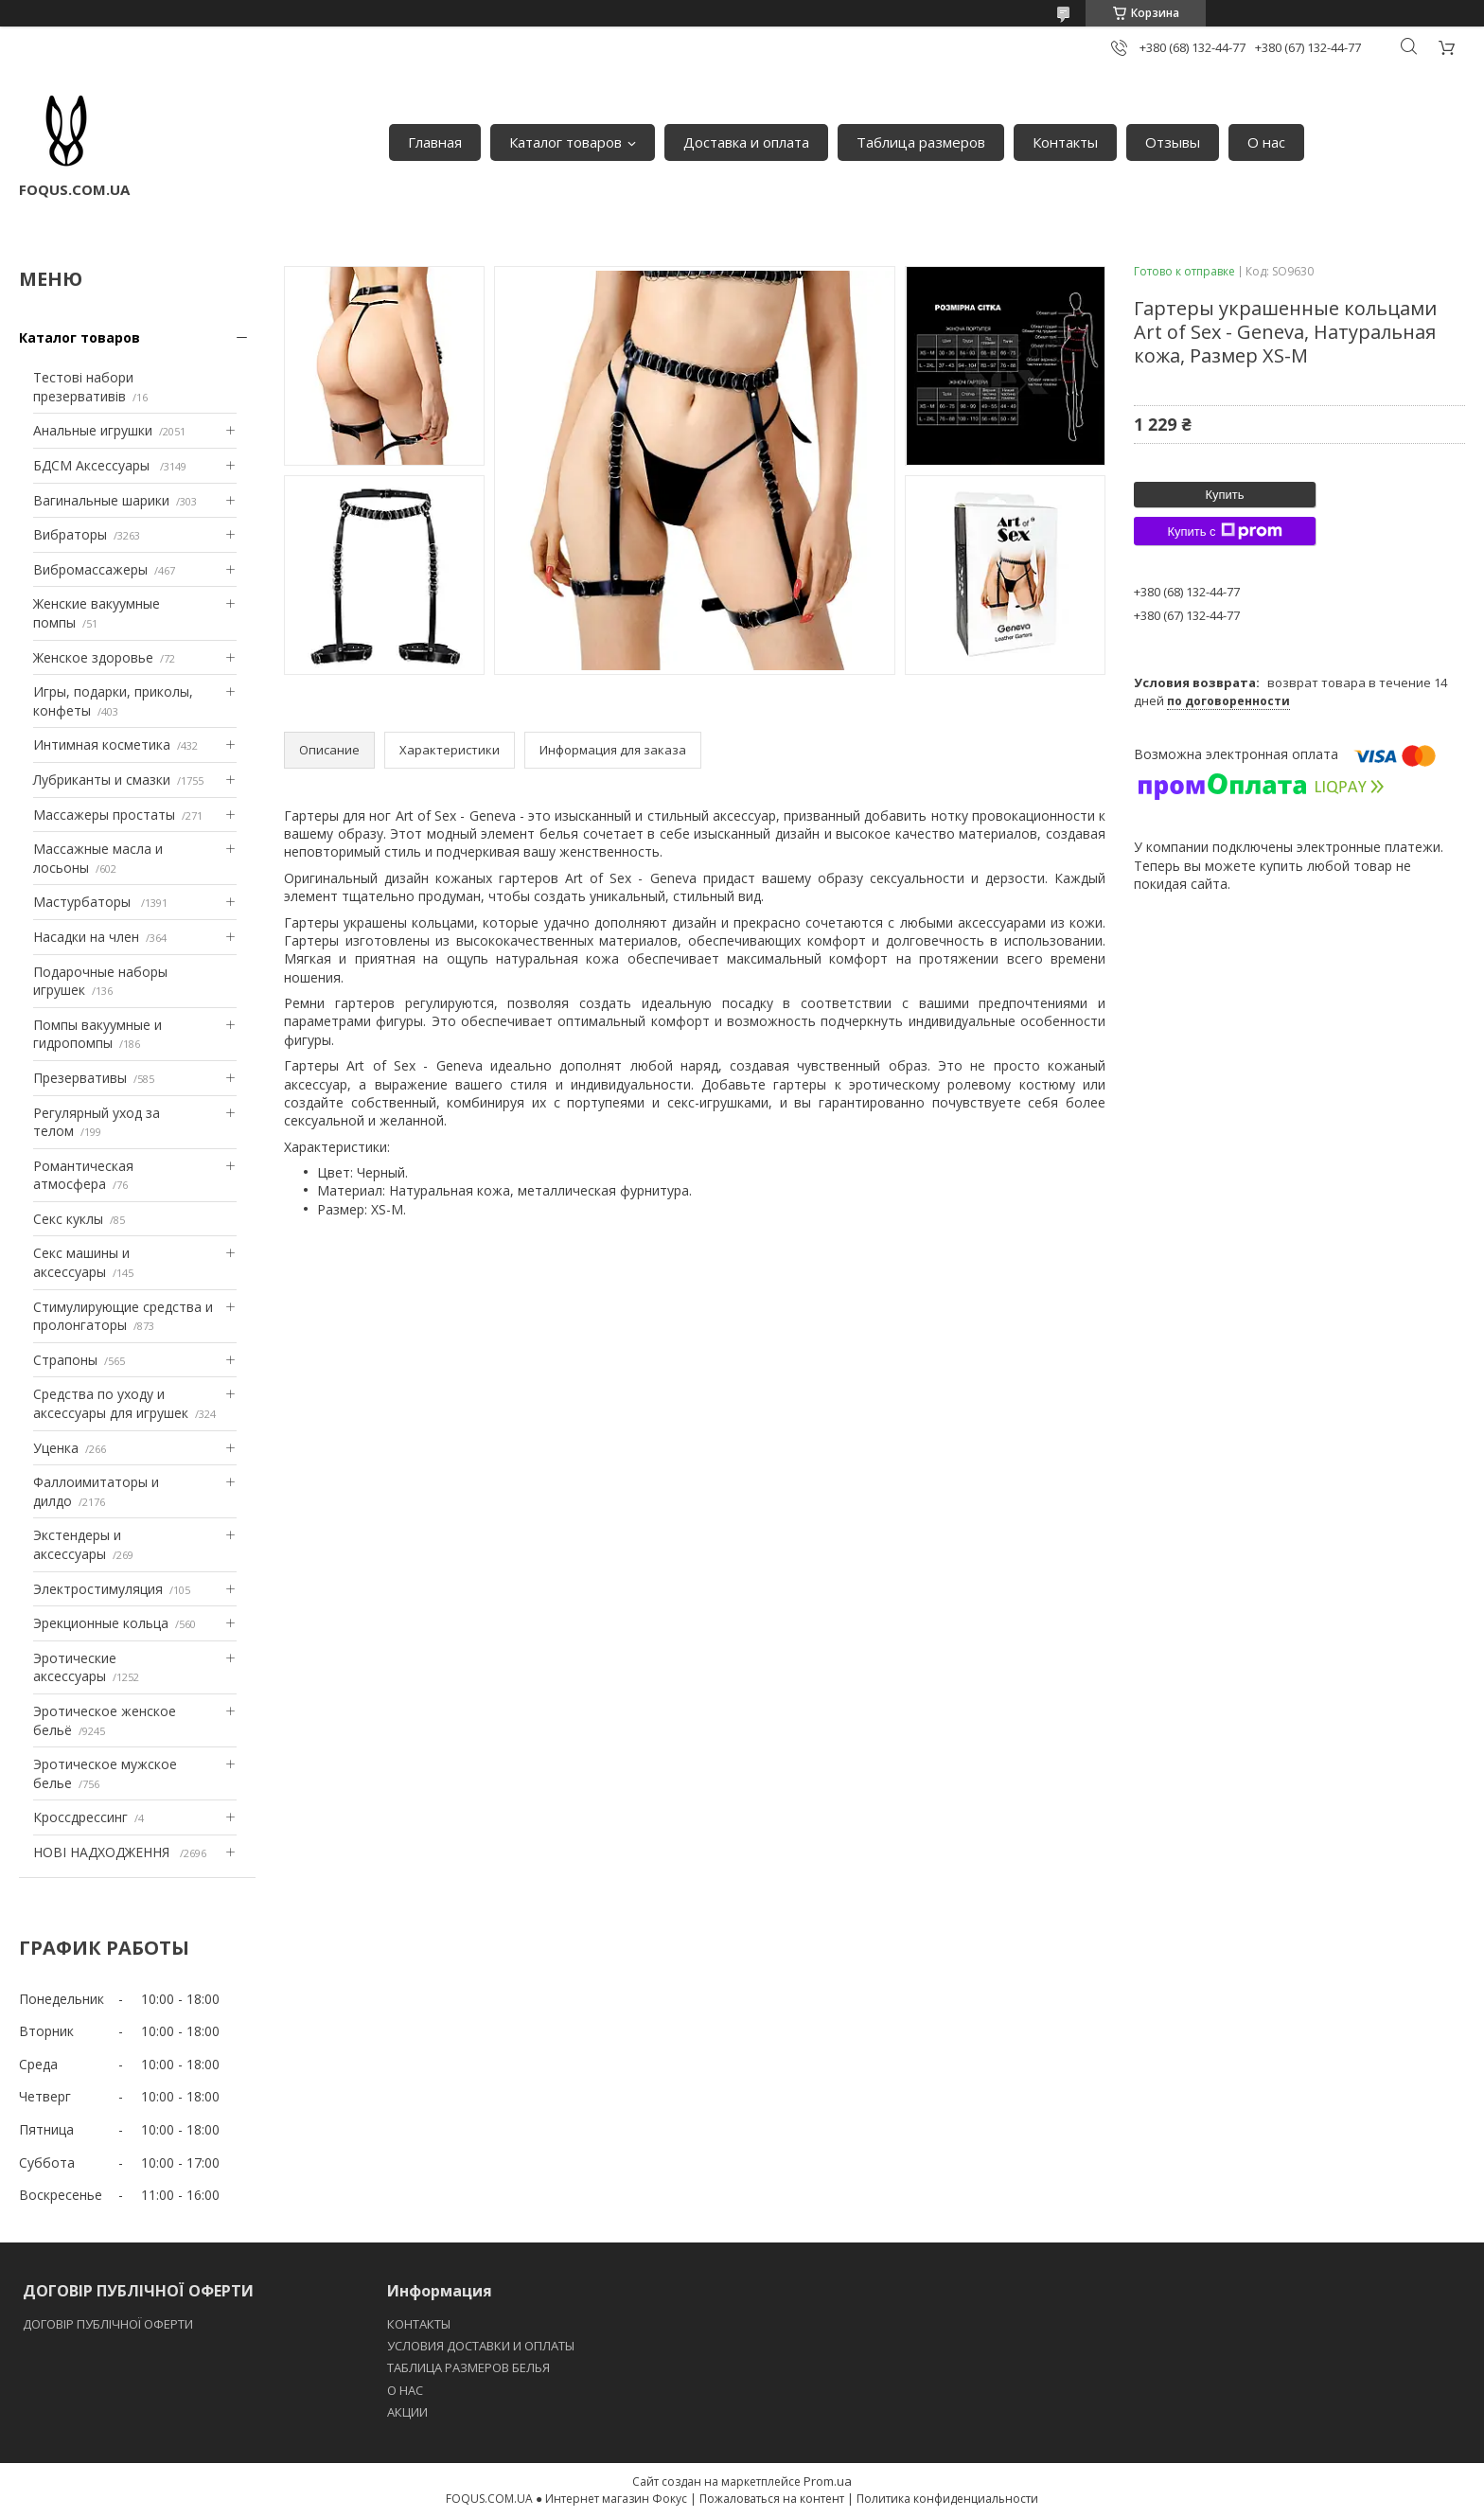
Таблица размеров (921, 142)
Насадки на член (86, 937)
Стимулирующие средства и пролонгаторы (123, 1316)
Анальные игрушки (92, 430)
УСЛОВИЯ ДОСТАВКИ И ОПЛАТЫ (480, 2345)
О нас (1266, 142)
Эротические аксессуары (74, 1667)
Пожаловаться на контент (771, 2498)
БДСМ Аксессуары (93, 465)
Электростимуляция (98, 1589)
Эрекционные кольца (100, 1623)
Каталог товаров (565, 142)
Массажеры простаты (104, 815)
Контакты (1065, 142)
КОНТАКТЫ (418, 2323)
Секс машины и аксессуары (81, 1262)
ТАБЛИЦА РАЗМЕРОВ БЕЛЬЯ (468, 2367)
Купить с (1224, 531)
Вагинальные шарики (101, 500)
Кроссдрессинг (80, 1817)
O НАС (405, 2390)
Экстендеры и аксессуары (77, 1544)
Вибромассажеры (90, 569)
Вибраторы (70, 534)
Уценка (56, 1448)
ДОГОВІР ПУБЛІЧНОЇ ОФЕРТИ (109, 2323)
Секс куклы (68, 1219)
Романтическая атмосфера (83, 1175)
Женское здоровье (93, 657)
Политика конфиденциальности (947, 2498)
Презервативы (80, 1078)
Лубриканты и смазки (101, 780)
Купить (1224, 494)
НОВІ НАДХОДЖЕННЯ (103, 1852)
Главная (435, 142)
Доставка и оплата (746, 142)
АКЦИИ (407, 2411)
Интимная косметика (101, 744)
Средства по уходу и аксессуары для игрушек (110, 1403)
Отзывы (1172, 142)
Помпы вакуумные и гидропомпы (97, 1034)
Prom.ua (828, 2481)
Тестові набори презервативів (83, 386)
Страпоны (65, 1360)
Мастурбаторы (83, 902)
